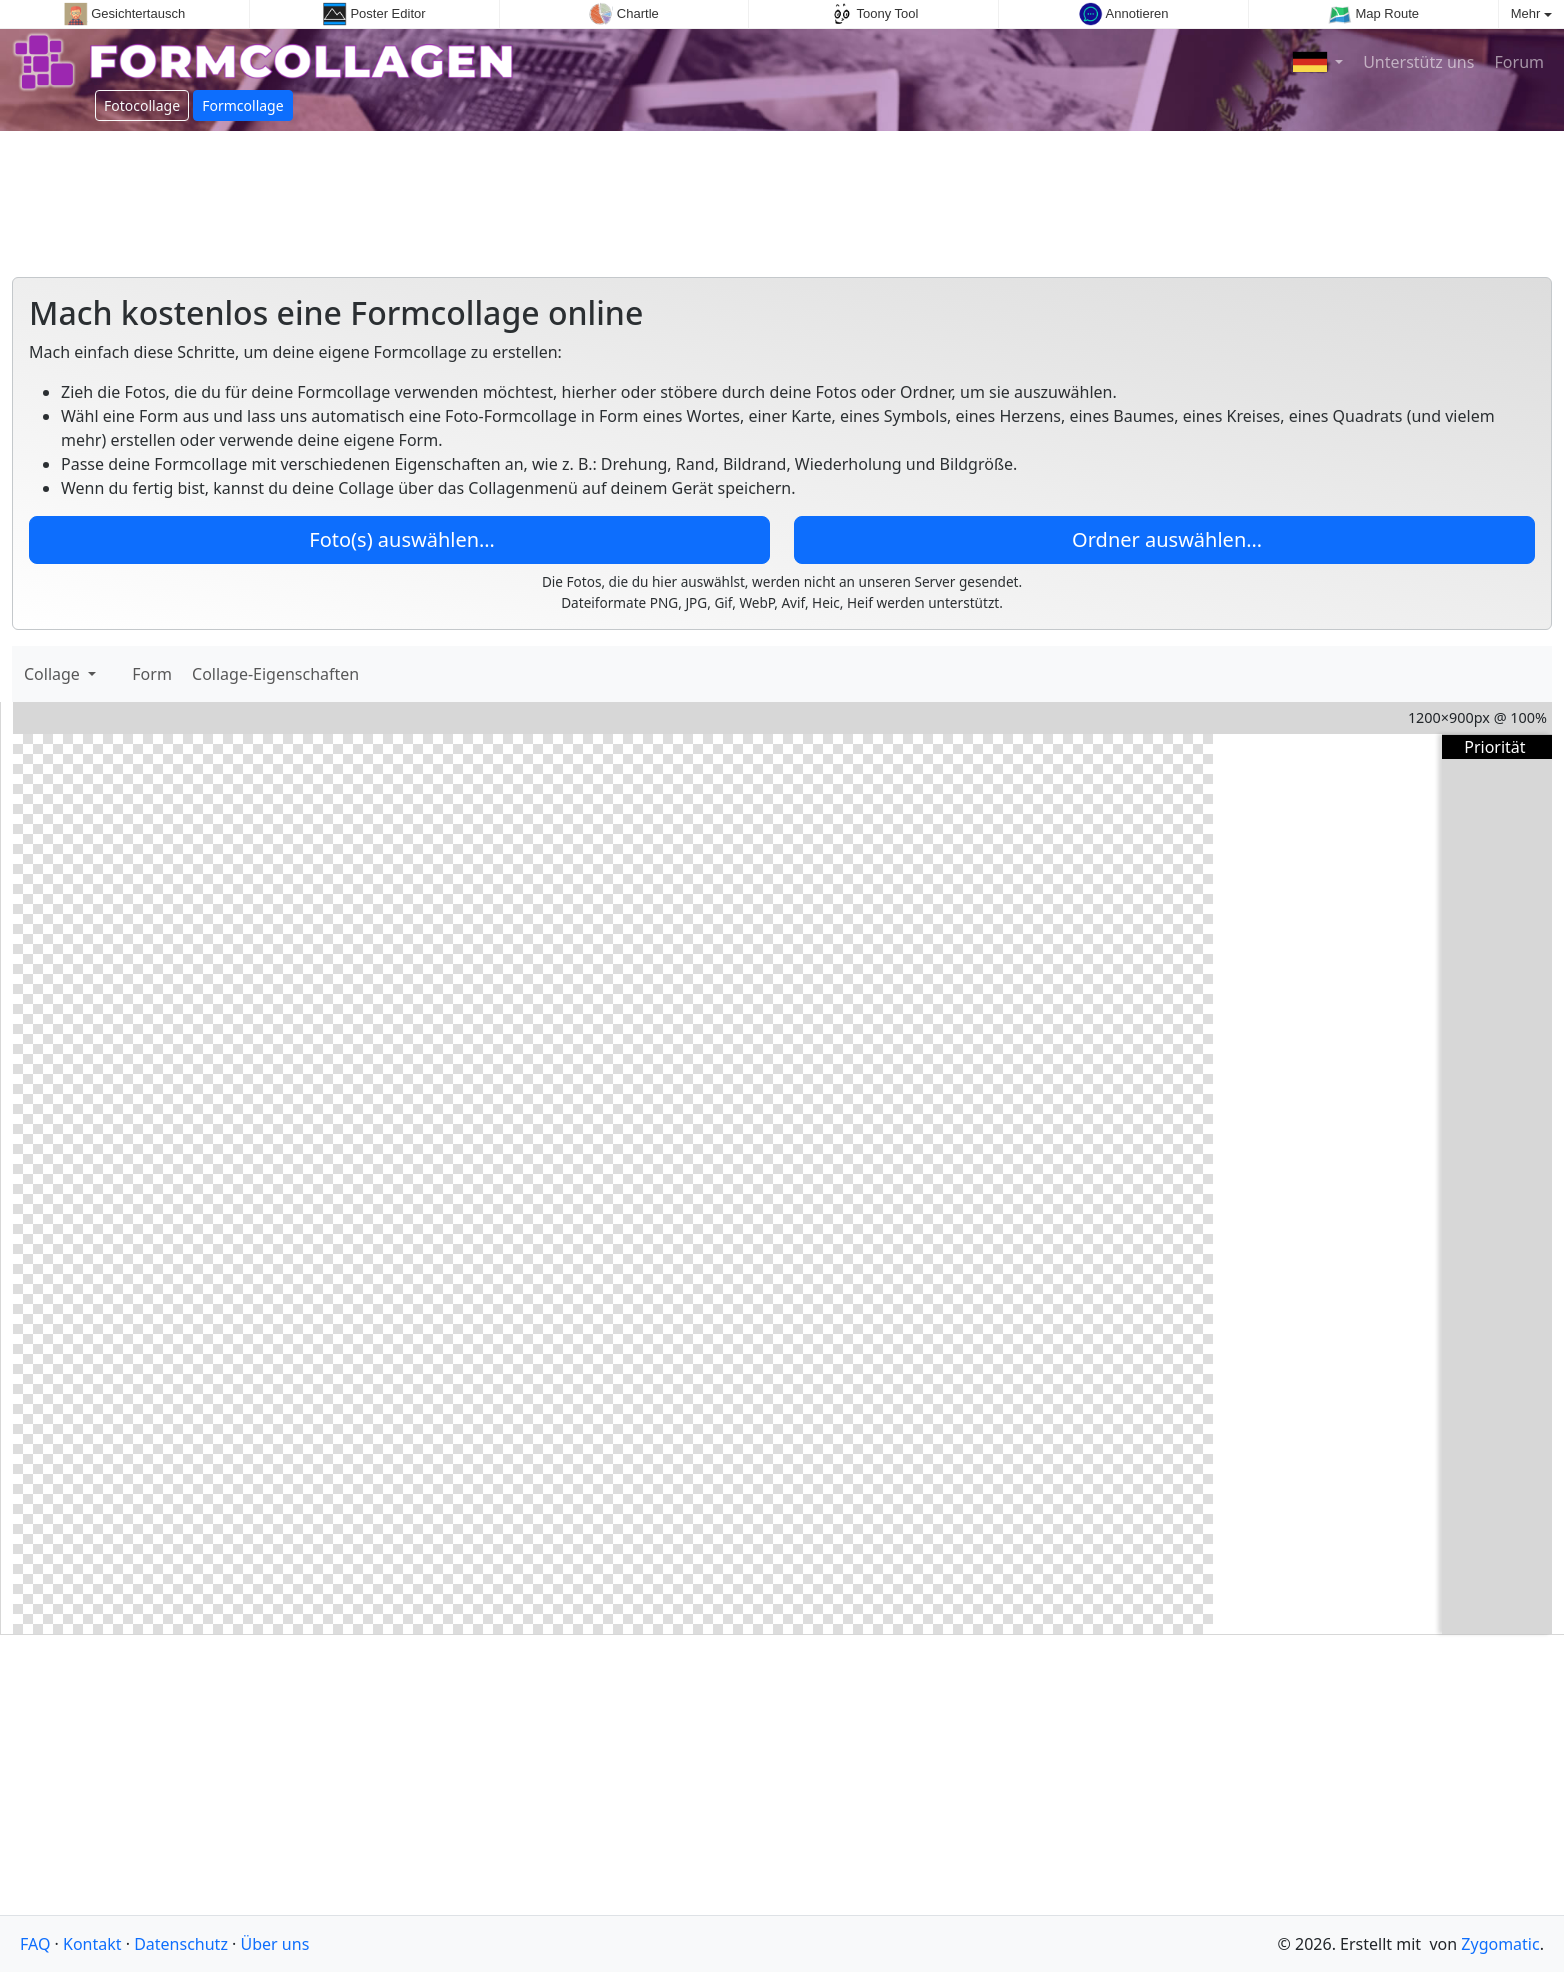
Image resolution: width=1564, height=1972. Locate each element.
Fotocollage (142, 105)
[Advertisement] (782, 196)
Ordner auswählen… (1164, 539)
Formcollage (242, 105)
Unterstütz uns (1416, 62)
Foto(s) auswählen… (399, 539)
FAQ (35, 1944)
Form (154, 674)
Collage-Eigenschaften (275, 674)
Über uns (275, 1944)
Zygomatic (1500, 1944)
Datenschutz (181, 1944)
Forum (1517, 62)
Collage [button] (54, 674)
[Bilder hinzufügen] (114, 674)
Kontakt (92, 1944)
